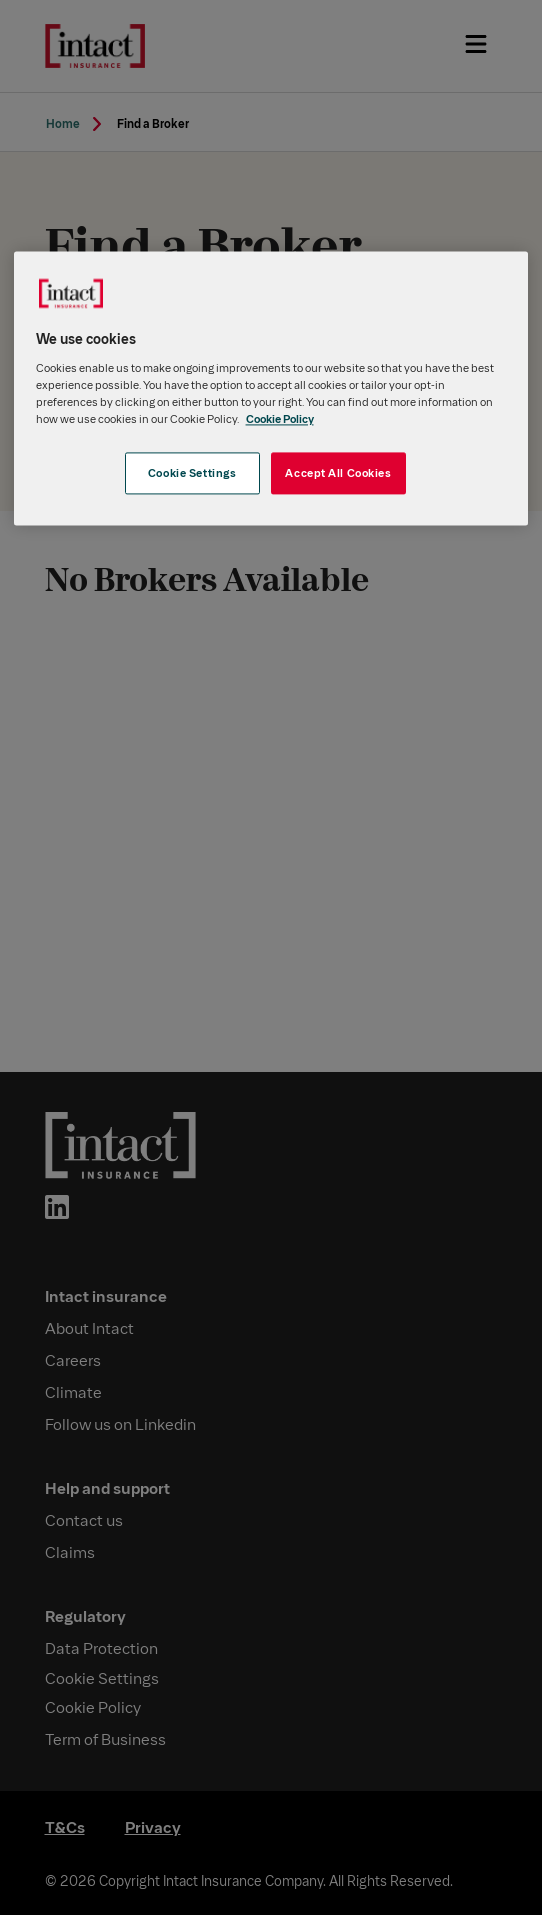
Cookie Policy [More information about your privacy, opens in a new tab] (280, 418)
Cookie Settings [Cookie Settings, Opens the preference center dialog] (192, 473)
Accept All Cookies (338, 473)
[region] (271, 389)
